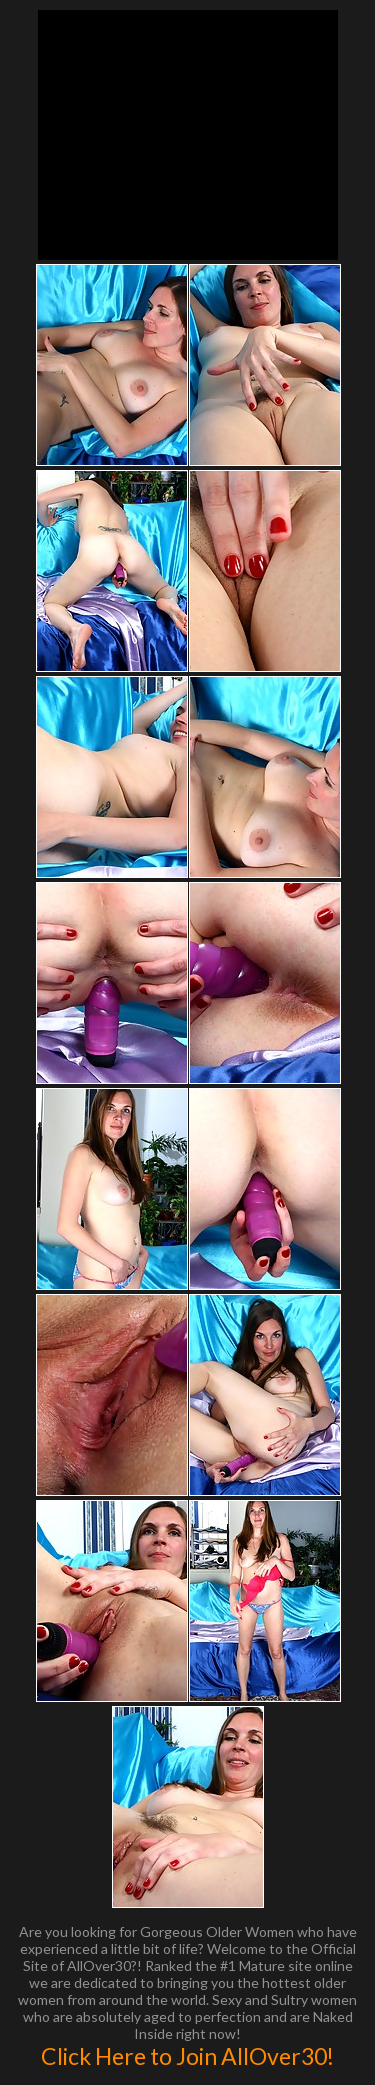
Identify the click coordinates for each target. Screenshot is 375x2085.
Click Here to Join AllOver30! (187, 2056)
